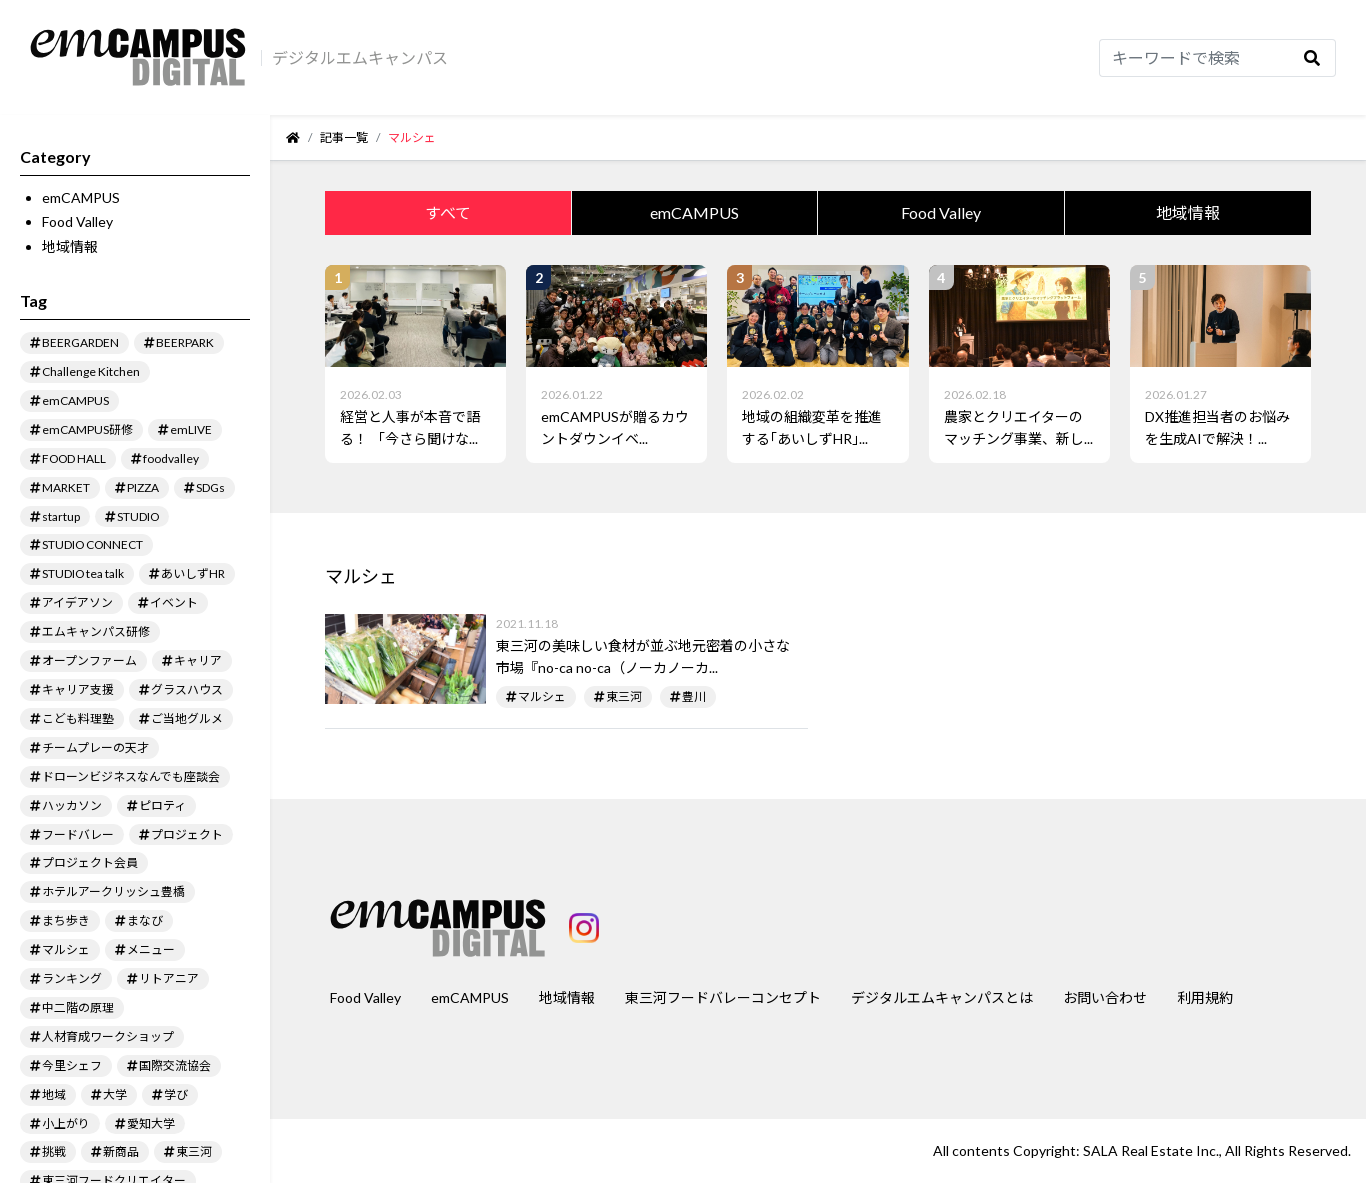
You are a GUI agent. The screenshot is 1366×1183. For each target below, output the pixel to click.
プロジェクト (187, 834)
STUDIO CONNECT (92, 544)
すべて (448, 212)
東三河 (194, 1151)
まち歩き (66, 920)
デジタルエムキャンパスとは (942, 997)
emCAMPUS (81, 197)
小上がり (66, 1123)
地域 (54, 1094)
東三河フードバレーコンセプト (723, 997)
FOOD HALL (74, 458)
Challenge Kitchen (91, 371)
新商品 (121, 1151)
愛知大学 (151, 1123)
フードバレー (78, 834)
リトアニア (169, 978)
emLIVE (191, 429)
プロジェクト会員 (90, 862)
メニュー (151, 949)
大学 (115, 1094)
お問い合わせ (1105, 997)
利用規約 (1205, 997)
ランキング (72, 978)
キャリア (198, 660)
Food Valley (77, 221)
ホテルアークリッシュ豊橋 (113, 891)
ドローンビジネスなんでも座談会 (131, 776)
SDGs (210, 487)
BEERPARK (185, 342)
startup (61, 516)
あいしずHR (193, 573)
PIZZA (143, 487)
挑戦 (54, 1151)
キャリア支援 (78, 689)
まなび (145, 920)
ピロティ (162, 805)
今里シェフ (72, 1065)
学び (176, 1094)
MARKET (66, 487)
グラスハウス (187, 689)
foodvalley (171, 458)
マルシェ (66, 949)
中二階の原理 (78, 1007)
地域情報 (70, 246)
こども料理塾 (78, 718)
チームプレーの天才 (95, 747)
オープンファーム (89, 660)
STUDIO (138, 516)
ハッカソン (72, 805)
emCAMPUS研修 (87, 429)
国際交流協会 (175, 1065)
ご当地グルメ (187, 718)
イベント (174, 602)
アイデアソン (77, 602)
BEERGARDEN (80, 342)
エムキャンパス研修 (96, 631)
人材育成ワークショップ (108, 1036)
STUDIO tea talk (83, 573)
